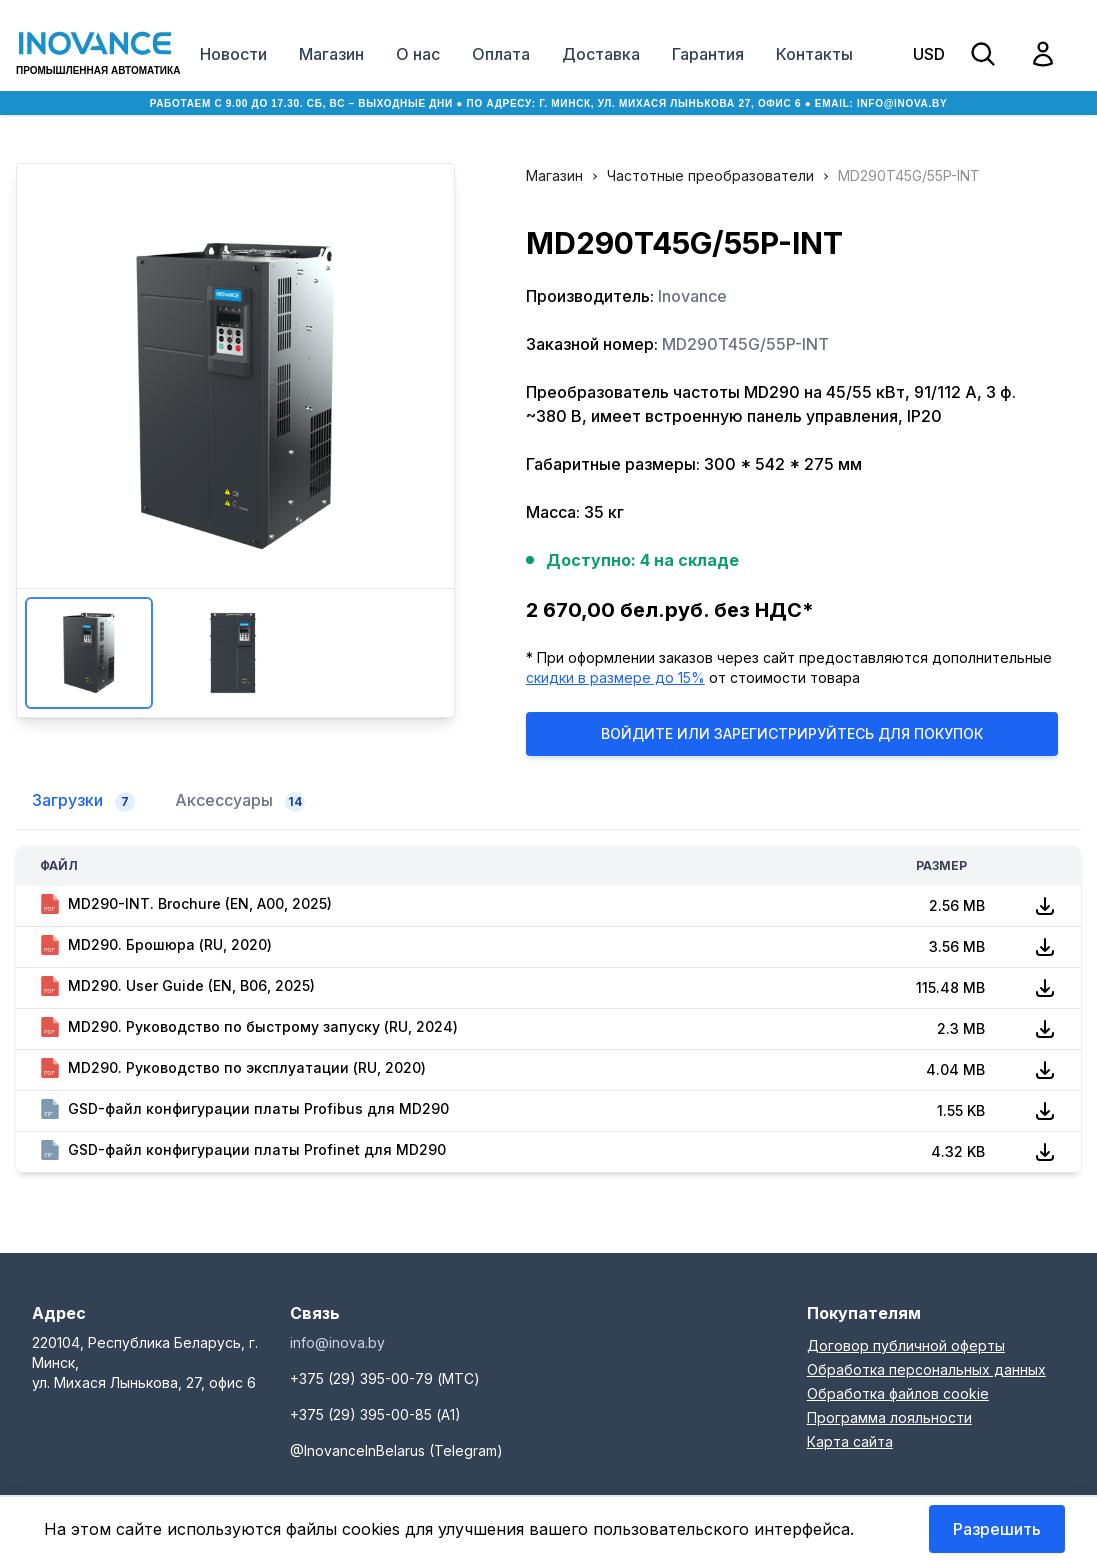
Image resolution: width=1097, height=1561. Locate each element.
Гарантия (708, 54)
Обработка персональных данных (926, 1369)
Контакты (814, 54)
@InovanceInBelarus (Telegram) (396, 1450)
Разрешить (997, 1529)
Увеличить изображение (235, 396)
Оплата (501, 54)
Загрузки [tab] (83, 801)
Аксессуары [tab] (240, 801)
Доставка (601, 54)
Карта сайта (850, 1441)
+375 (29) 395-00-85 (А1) (375, 1414)
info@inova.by (902, 103)
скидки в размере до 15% (615, 677)
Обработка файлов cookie (898, 1393)
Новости (233, 54)
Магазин (331, 54)
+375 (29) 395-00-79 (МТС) (385, 1378)
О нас (418, 54)
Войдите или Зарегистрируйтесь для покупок (792, 733)
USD (929, 54)
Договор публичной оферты (906, 1345)
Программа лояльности (889, 1417)
